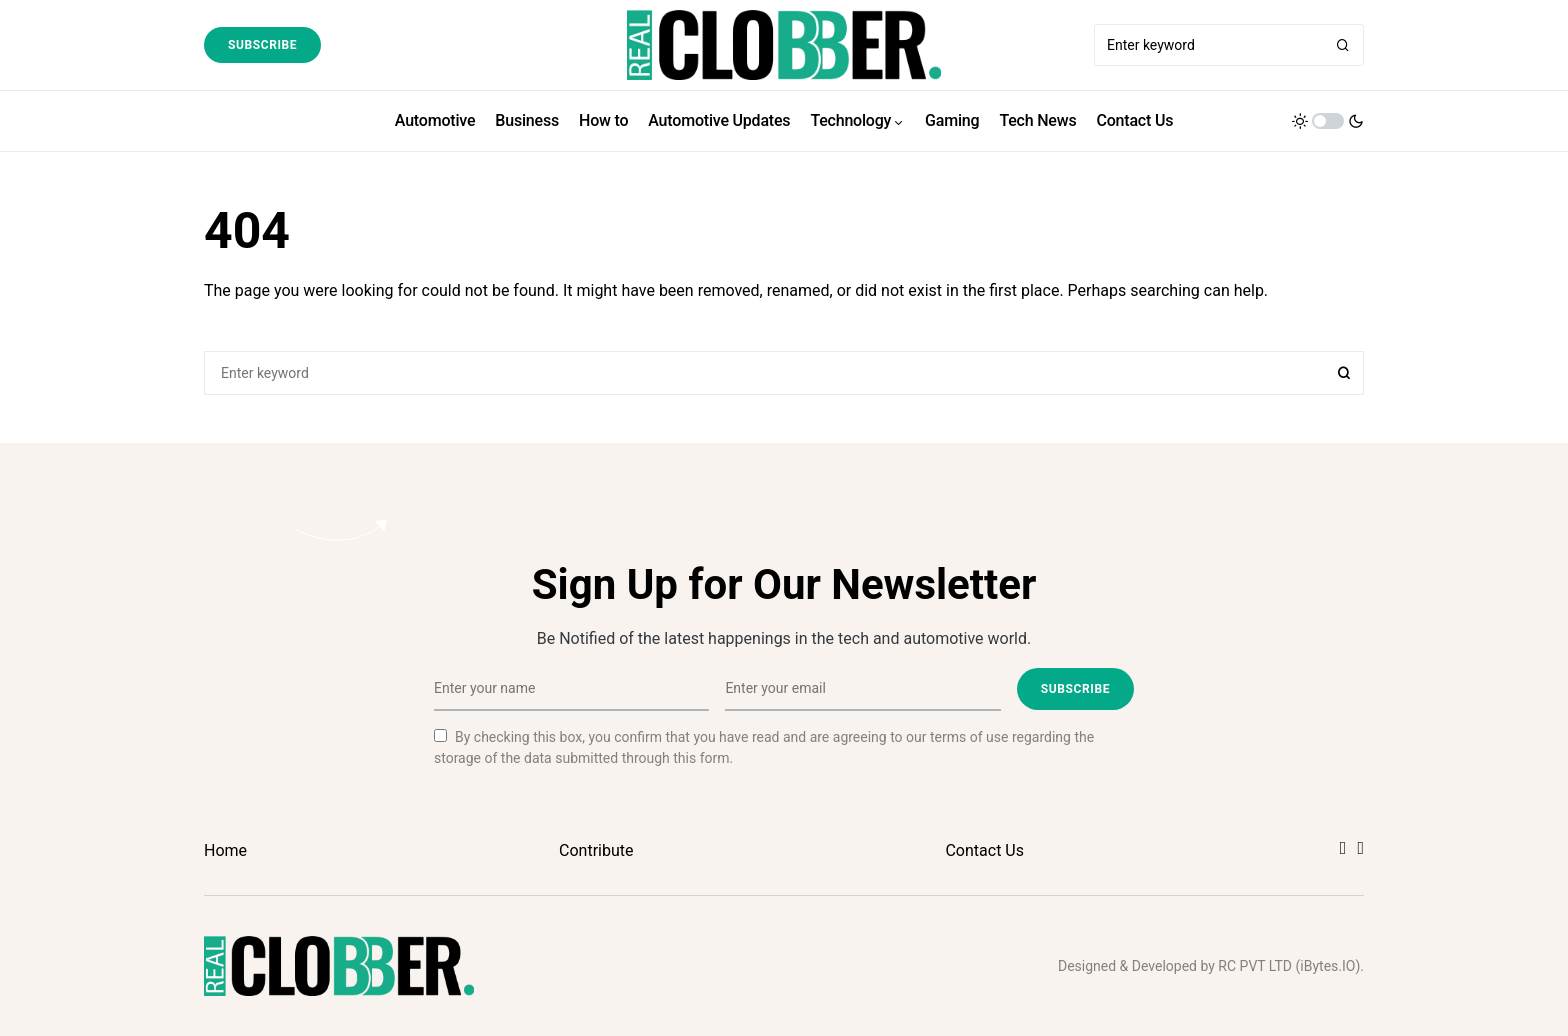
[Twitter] (1360, 848)
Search (1344, 373)
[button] (1328, 121)
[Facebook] (1343, 848)
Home (225, 850)
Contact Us (984, 850)
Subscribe (262, 45)
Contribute (596, 850)
